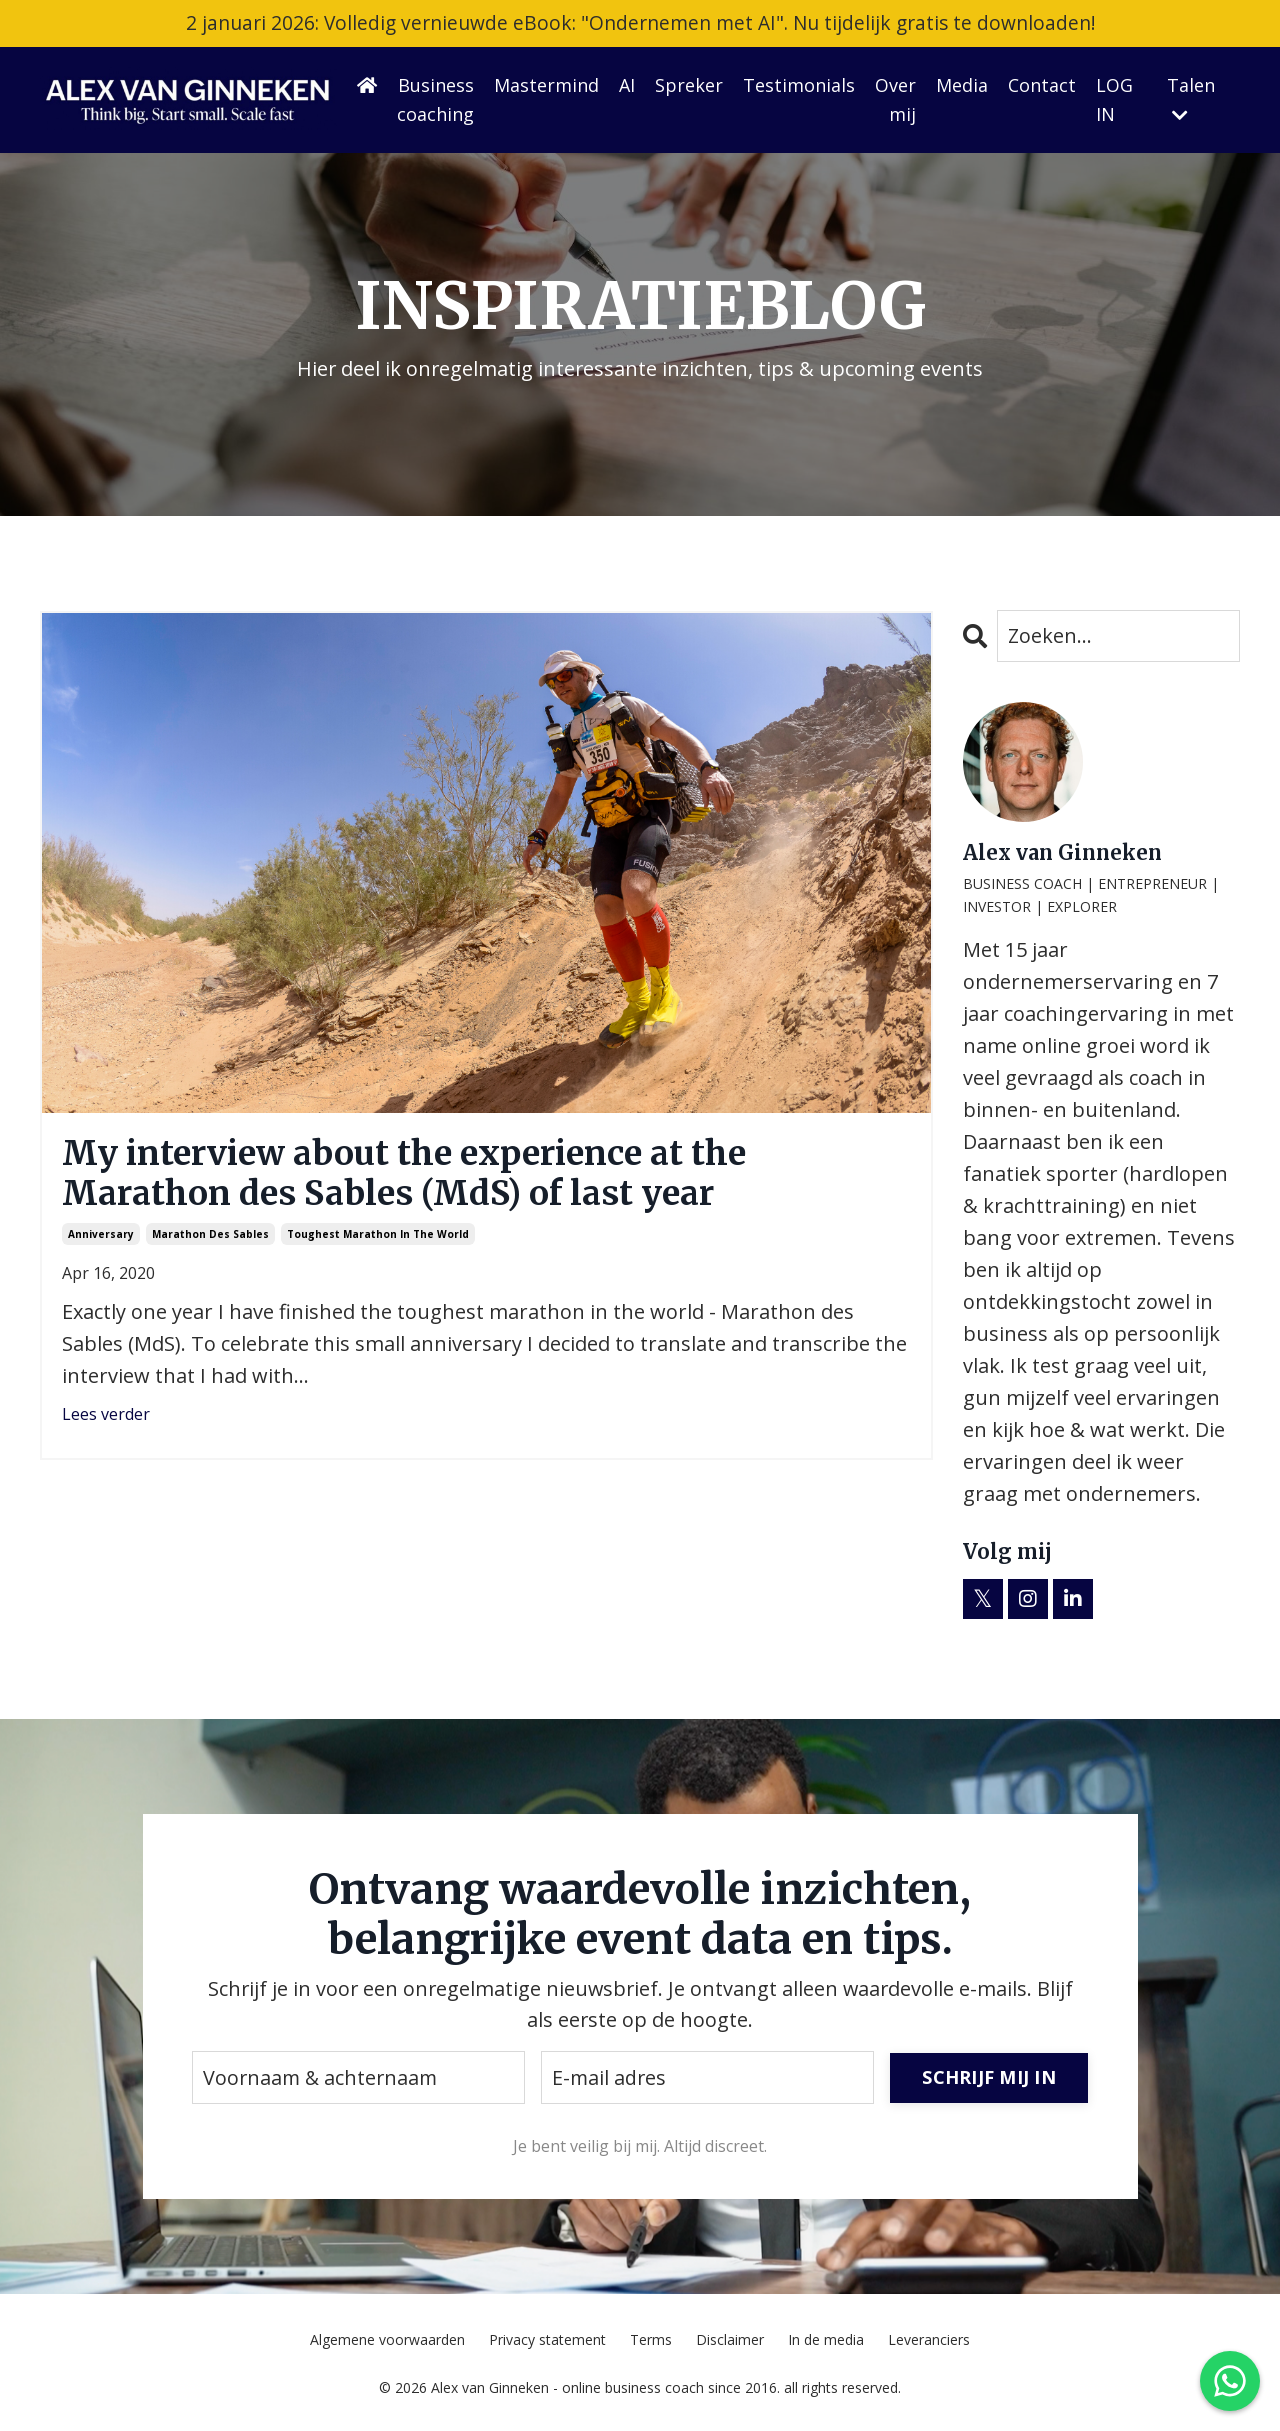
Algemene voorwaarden (387, 2341)
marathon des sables (210, 1240)
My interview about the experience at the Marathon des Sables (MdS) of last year (431, 1176)
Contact (1042, 86)
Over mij (895, 100)
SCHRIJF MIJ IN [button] (989, 2078)
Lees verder (106, 1421)
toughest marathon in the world (378, 1240)
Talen (1191, 99)
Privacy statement (547, 2341)
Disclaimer (730, 2341)
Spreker (689, 86)
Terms (651, 2341)
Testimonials (799, 86)
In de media (826, 2341)
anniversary (101, 1240)
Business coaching (435, 100)
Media (962, 86)
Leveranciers (929, 2341)
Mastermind (546, 86)
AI (627, 86)
